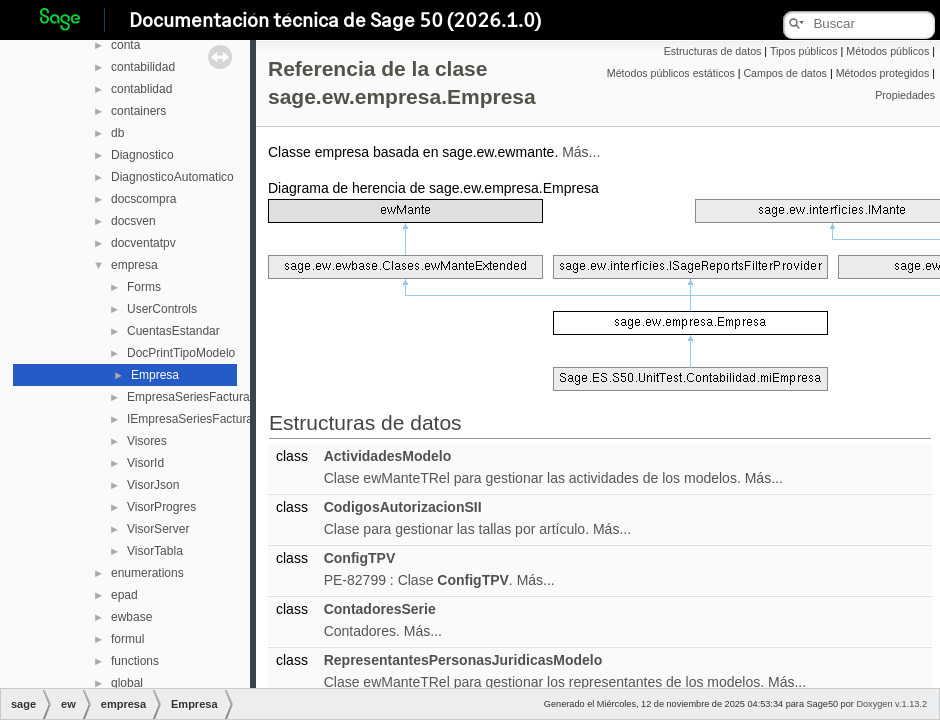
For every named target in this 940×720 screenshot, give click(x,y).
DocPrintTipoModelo (181, 353)
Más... (581, 152)
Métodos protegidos (883, 73)
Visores (147, 441)
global (127, 683)
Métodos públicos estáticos (671, 73)
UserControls (162, 309)
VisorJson (153, 485)
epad (124, 595)
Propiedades (905, 95)
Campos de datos (785, 73)
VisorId (145, 463)
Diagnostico (142, 155)
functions (135, 661)
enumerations (147, 573)
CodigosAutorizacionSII (403, 507)
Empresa (155, 375)
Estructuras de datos (713, 51)
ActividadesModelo (388, 456)
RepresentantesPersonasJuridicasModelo (463, 660)
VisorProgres (161, 507)
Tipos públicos (804, 51)
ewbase (131, 617)
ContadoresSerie (380, 609)
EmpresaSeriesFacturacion (199, 397)
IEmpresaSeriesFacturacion (201, 419)
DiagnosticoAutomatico (172, 177)
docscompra (143, 199)
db (117, 133)
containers (138, 111)
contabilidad (143, 67)
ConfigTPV (360, 558)
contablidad (141, 89)
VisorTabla (155, 551)
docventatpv (143, 243)
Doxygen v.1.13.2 (891, 704)
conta (125, 45)
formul (127, 639)
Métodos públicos (887, 51)
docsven (133, 221)
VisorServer (158, 529)
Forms (144, 287)
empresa (134, 265)
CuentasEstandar (173, 331)
